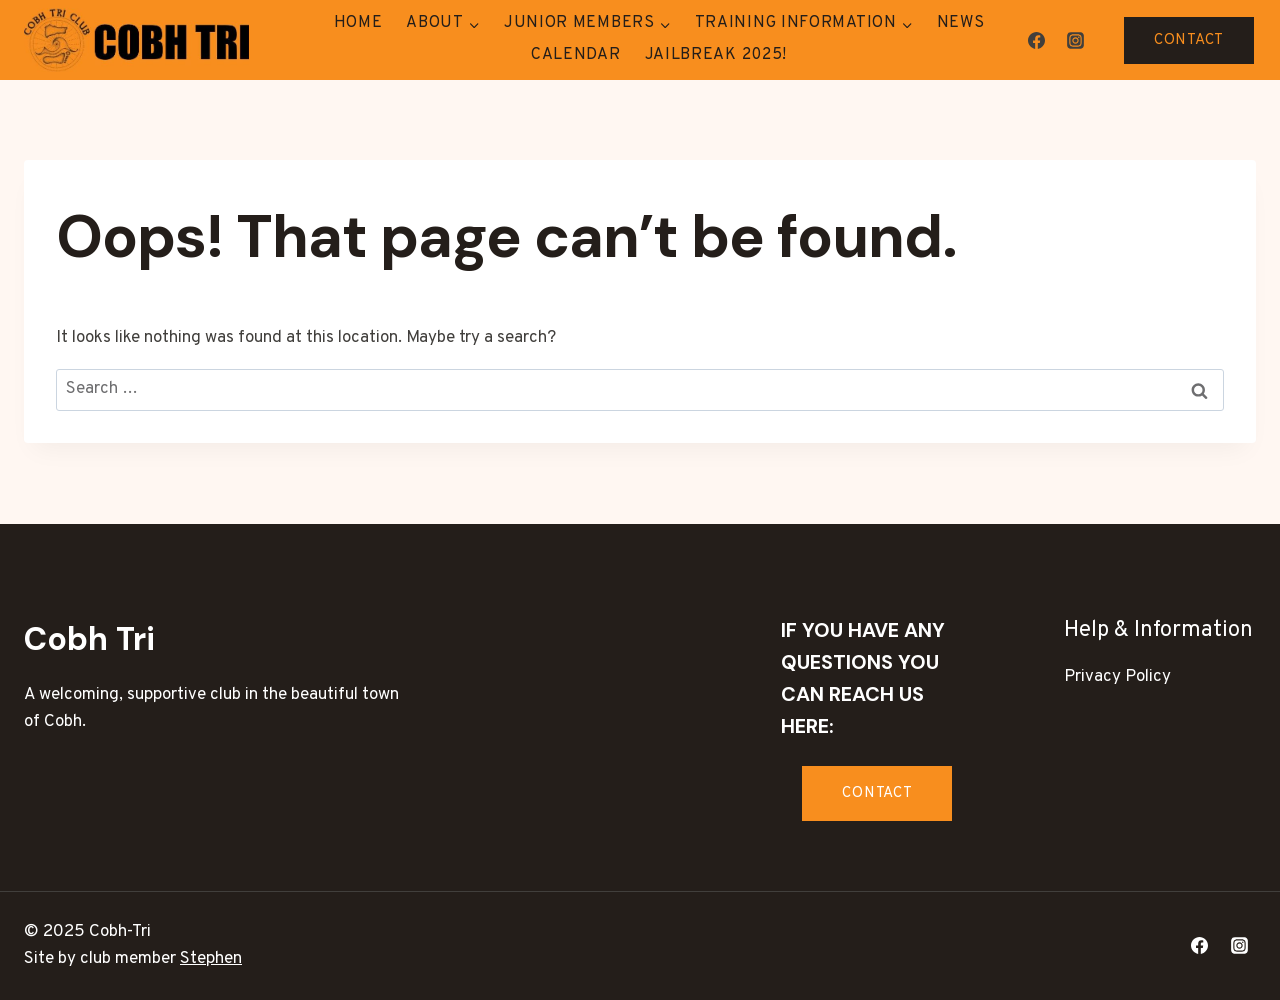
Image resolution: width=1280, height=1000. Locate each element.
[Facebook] (1036, 40)
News (961, 23)
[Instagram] (1075, 40)
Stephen (211, 959)
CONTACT (1189, 40)
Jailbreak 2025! (716, 55)
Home (358, 23)
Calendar (576, 55)
